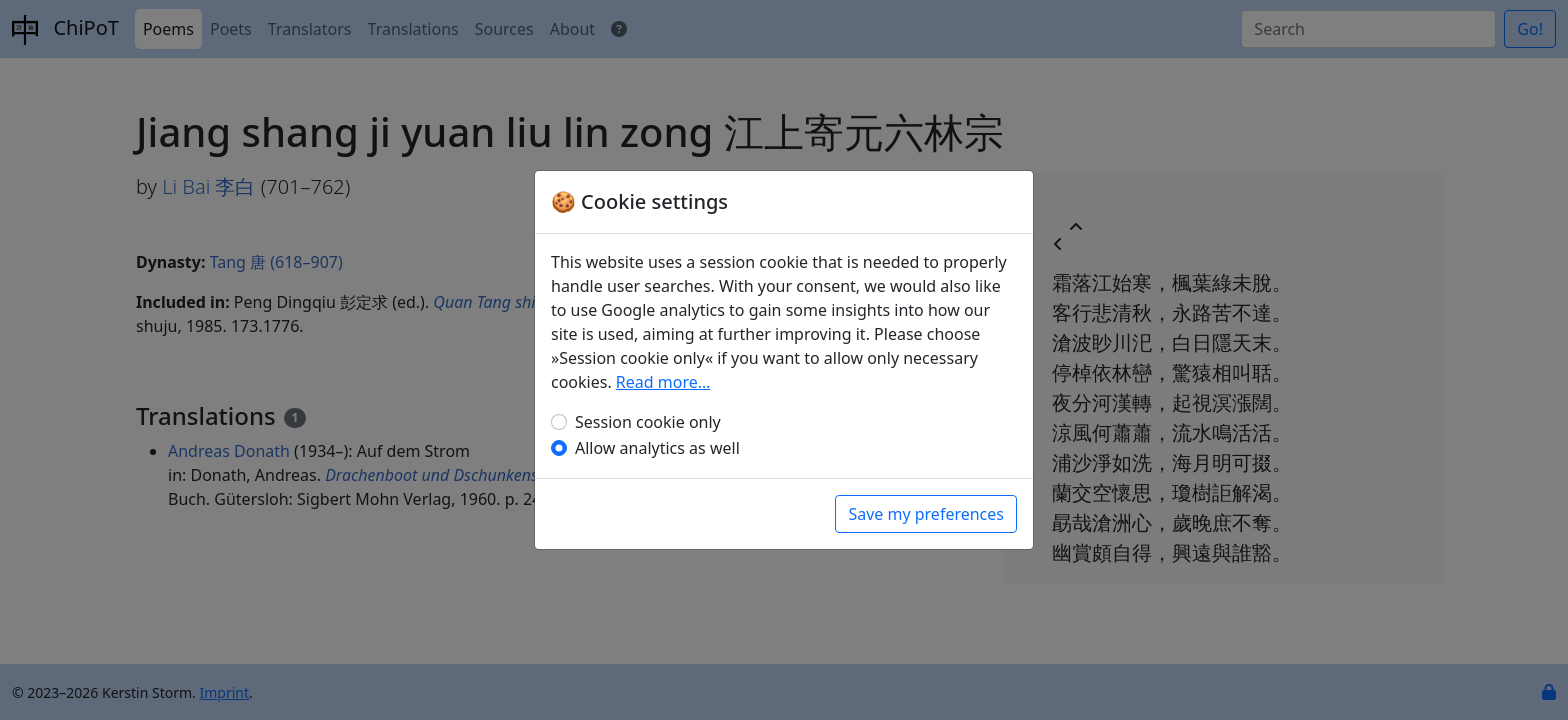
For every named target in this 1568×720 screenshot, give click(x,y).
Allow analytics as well (657, 448)
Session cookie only (648, 422)
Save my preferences (926, 514)
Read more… (663, 382)
